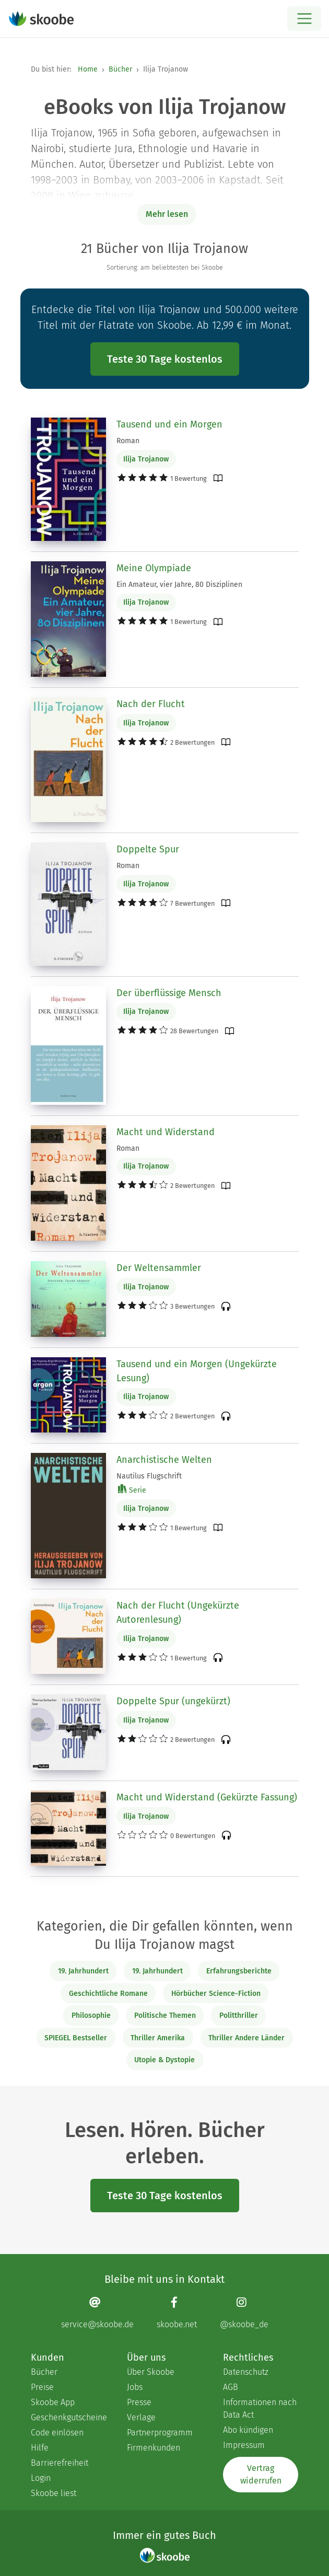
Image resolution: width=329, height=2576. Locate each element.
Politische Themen (165, 2015)
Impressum (244, 2445)
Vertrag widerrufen (260, 2474)
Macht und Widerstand (165, 1132)
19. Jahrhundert (83, 1971)
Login (41, 2478)
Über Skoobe (150, 2372)
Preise (42, 2387)
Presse (139, 2402)
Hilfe (40, 2448)
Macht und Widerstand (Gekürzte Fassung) (206, 1797)
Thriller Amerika (158, 2038)
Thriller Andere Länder (246, 2038)
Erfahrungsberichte (239, 1971)
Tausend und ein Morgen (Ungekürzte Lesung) (196, 1371)
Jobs (135, 2387)
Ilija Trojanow (146, 459)
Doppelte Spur (147, 849)
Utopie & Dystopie (164, 2059)
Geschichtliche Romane (108, 1993)
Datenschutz (245, 2372)
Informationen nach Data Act (260, 2408)
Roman (127, 440)
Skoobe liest (53, 2493)
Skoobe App (53, 2402)
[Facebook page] (176, 2312)
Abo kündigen (248, 2430)
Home (88, 69)
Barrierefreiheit (59, 2463)
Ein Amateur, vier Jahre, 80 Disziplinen (179, 584)
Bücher (120, 69)
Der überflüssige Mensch (168, 993)
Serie (132, 1490)
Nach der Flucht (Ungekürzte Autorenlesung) (177, 1612)
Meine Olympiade (153, 568)
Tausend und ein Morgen (169, 424)
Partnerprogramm (160, 2433)
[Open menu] (304, 18)
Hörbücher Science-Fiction (216, 1993)
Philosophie (91, 2015)
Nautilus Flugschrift (149, 1476)
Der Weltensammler (158, 1268)
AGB (230, 2387)
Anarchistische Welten (164, 1459)
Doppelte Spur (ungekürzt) (173, 1701)
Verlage (141, 2417)
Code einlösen (57, 2433)
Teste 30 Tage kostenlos (164, 359)
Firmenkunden (153, 2448)
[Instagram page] (244, 2312)
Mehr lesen (167, 214)
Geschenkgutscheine (68, 2417)
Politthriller (238, 2015)
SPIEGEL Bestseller (75, 2038)
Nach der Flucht (150, 704)
